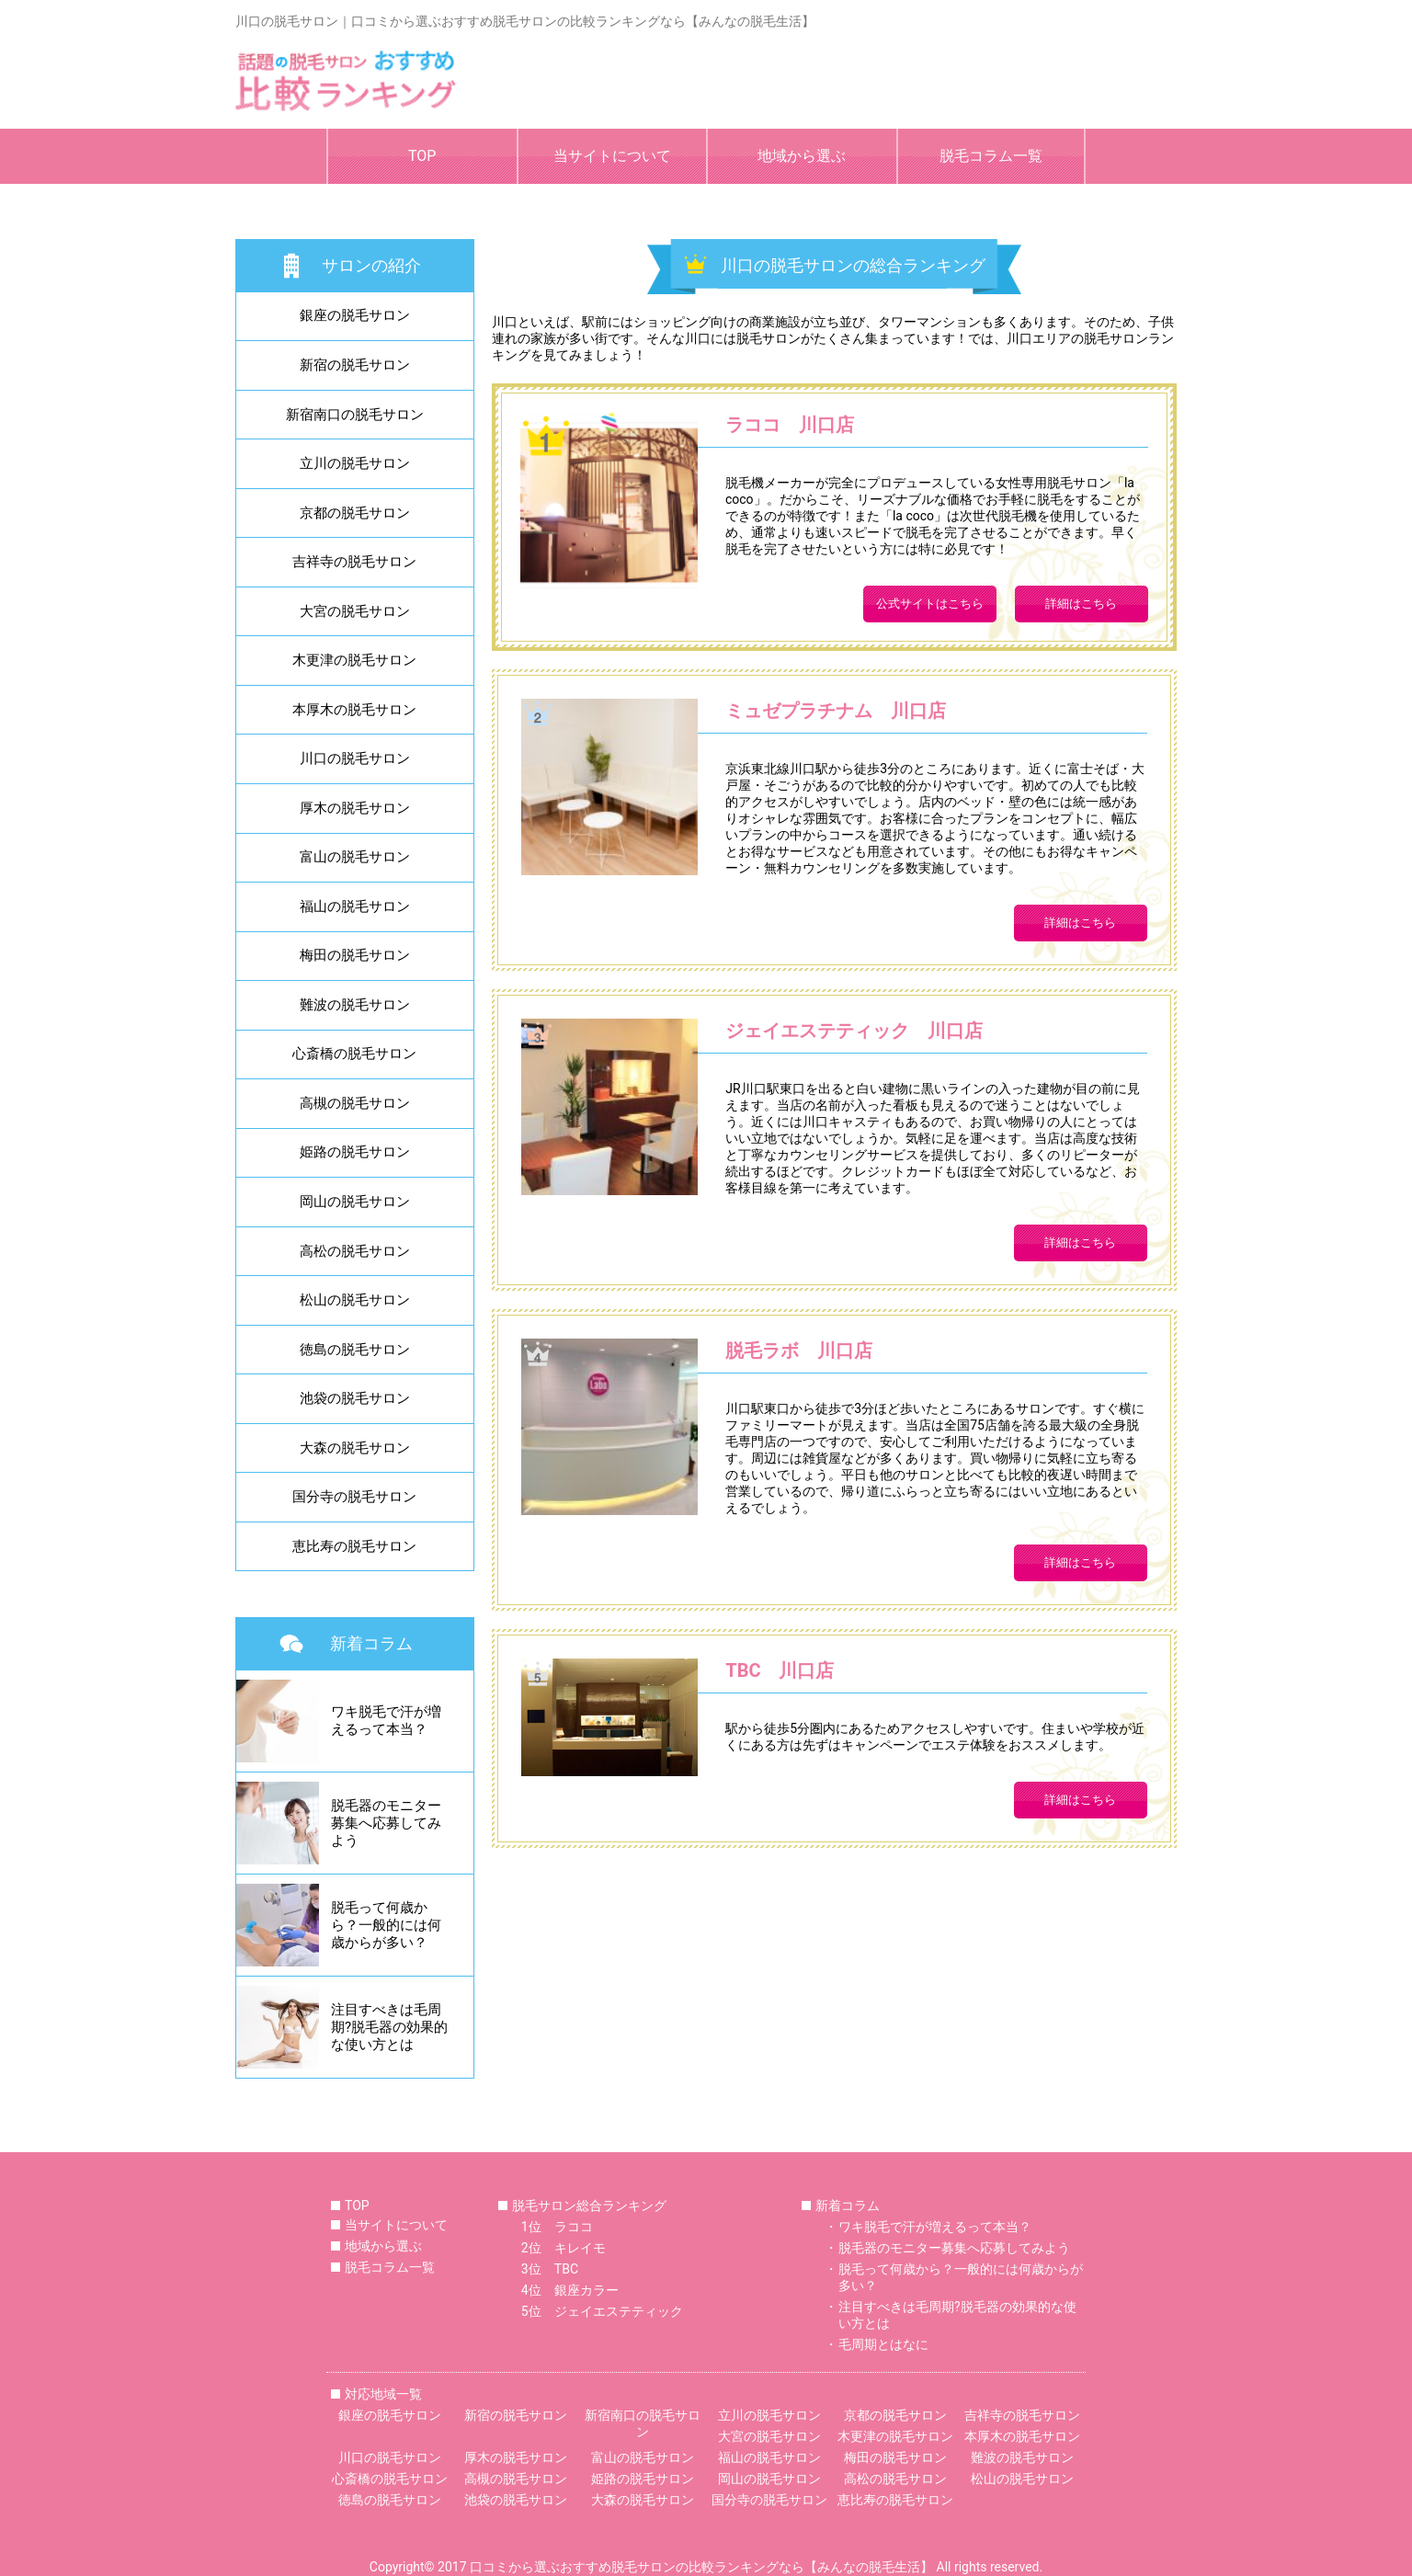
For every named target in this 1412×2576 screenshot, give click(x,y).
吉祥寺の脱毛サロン (354, 561)
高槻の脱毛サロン (355, 1103)
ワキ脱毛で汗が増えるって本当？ (934, 2226)
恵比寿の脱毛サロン (354, 1546)
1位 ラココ (557, 2226)
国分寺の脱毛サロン (354, 1496)
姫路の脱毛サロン (355, 1152)
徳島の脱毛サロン (355, 1349)
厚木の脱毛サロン (355, 808)
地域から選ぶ (801, 156)
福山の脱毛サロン (355, 906)
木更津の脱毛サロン (354, 660)
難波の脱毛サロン (355, 1005)
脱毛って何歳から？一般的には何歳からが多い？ (960, 2277)
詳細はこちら (1081, 603)
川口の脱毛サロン (355, 758)
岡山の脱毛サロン (355, 1201)
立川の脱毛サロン (355, 463)
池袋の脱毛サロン (355, 1398)
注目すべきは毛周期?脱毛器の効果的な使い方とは (957, 2315)
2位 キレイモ (563, 2247)
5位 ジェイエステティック (602, 2311)
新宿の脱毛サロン (355, 365)
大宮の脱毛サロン (355, 611)
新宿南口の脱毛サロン (355, 414)
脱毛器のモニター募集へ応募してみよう (954, 2247)
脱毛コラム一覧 (990, 156)
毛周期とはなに (883, 2344)
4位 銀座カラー (570, 2290)
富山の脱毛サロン (355, 857)
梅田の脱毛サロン (355, 955)
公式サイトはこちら (930, 603)
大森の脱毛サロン (355, 1448)
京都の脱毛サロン (355, 513)
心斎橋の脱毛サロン (354, 1053)
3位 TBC (549, 2269)
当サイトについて (612, 156)
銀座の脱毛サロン (355, 315)
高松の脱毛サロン (355, 1251)
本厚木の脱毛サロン (354, 709)
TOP (422, 156)
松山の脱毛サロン (355, 1300)
